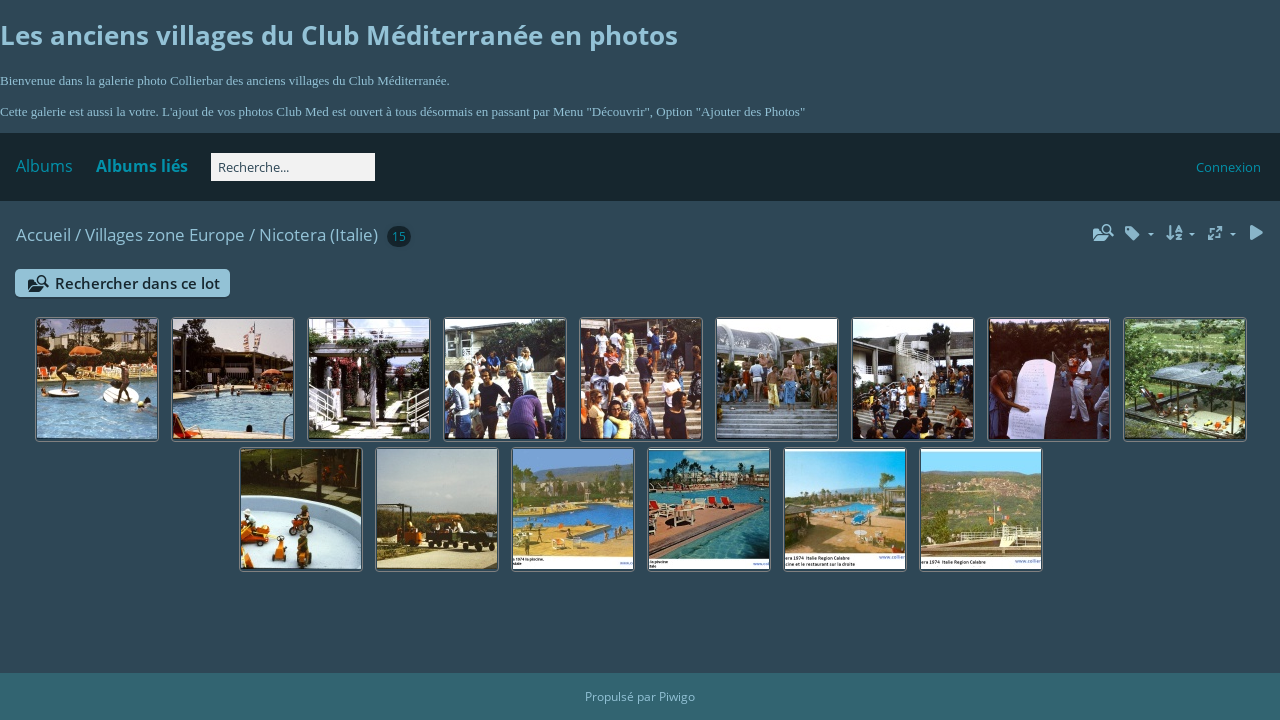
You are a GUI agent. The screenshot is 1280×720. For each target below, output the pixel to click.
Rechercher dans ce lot (137, 283)
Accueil (43, 234)
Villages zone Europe (165, 234)
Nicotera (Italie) (318, 234)
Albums (44, 166)
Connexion (1228, 167)
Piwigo (677, 696)
